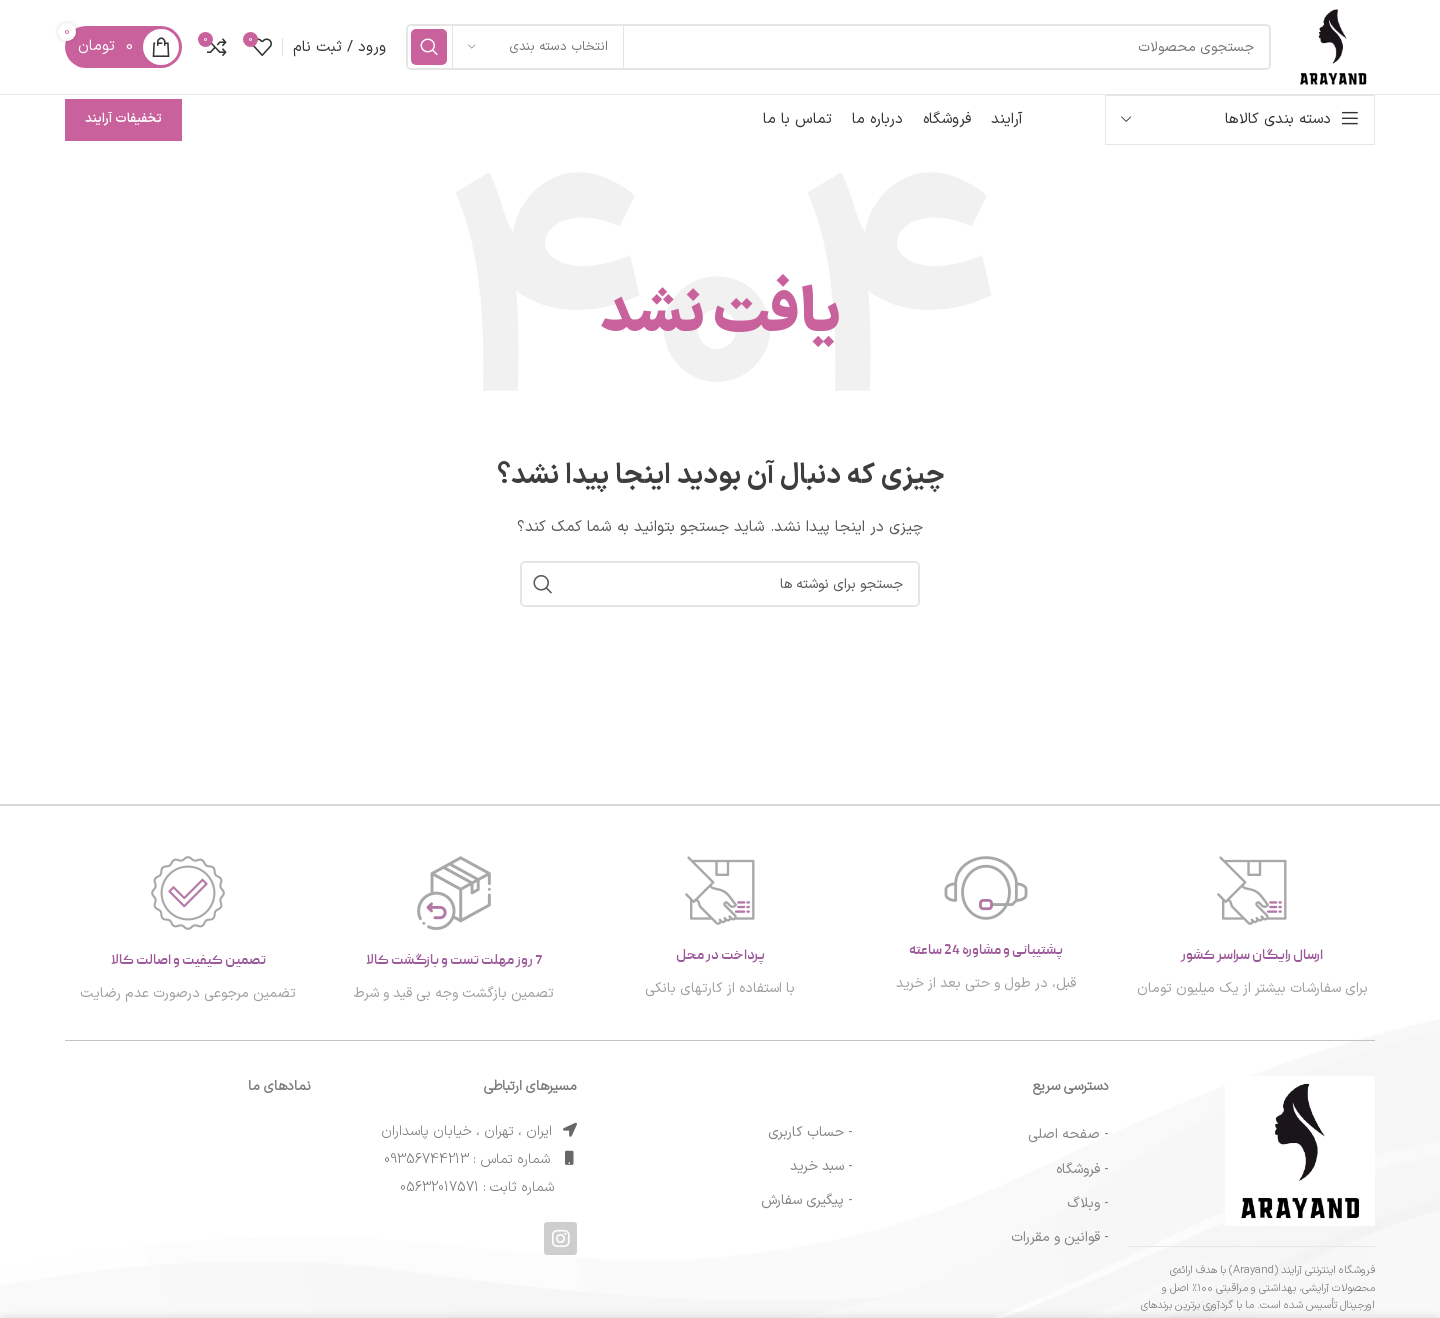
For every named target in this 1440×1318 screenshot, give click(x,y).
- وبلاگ (1088, 1213)
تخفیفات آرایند (123, 129)
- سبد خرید (821, 1176)
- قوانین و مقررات (1060, 1247)
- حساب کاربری (810, 1142)
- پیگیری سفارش (807, 1210)
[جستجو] (833, 52)
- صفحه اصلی (1068, 1144)
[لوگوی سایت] (1328, 51)
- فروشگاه (1082, 1178)
